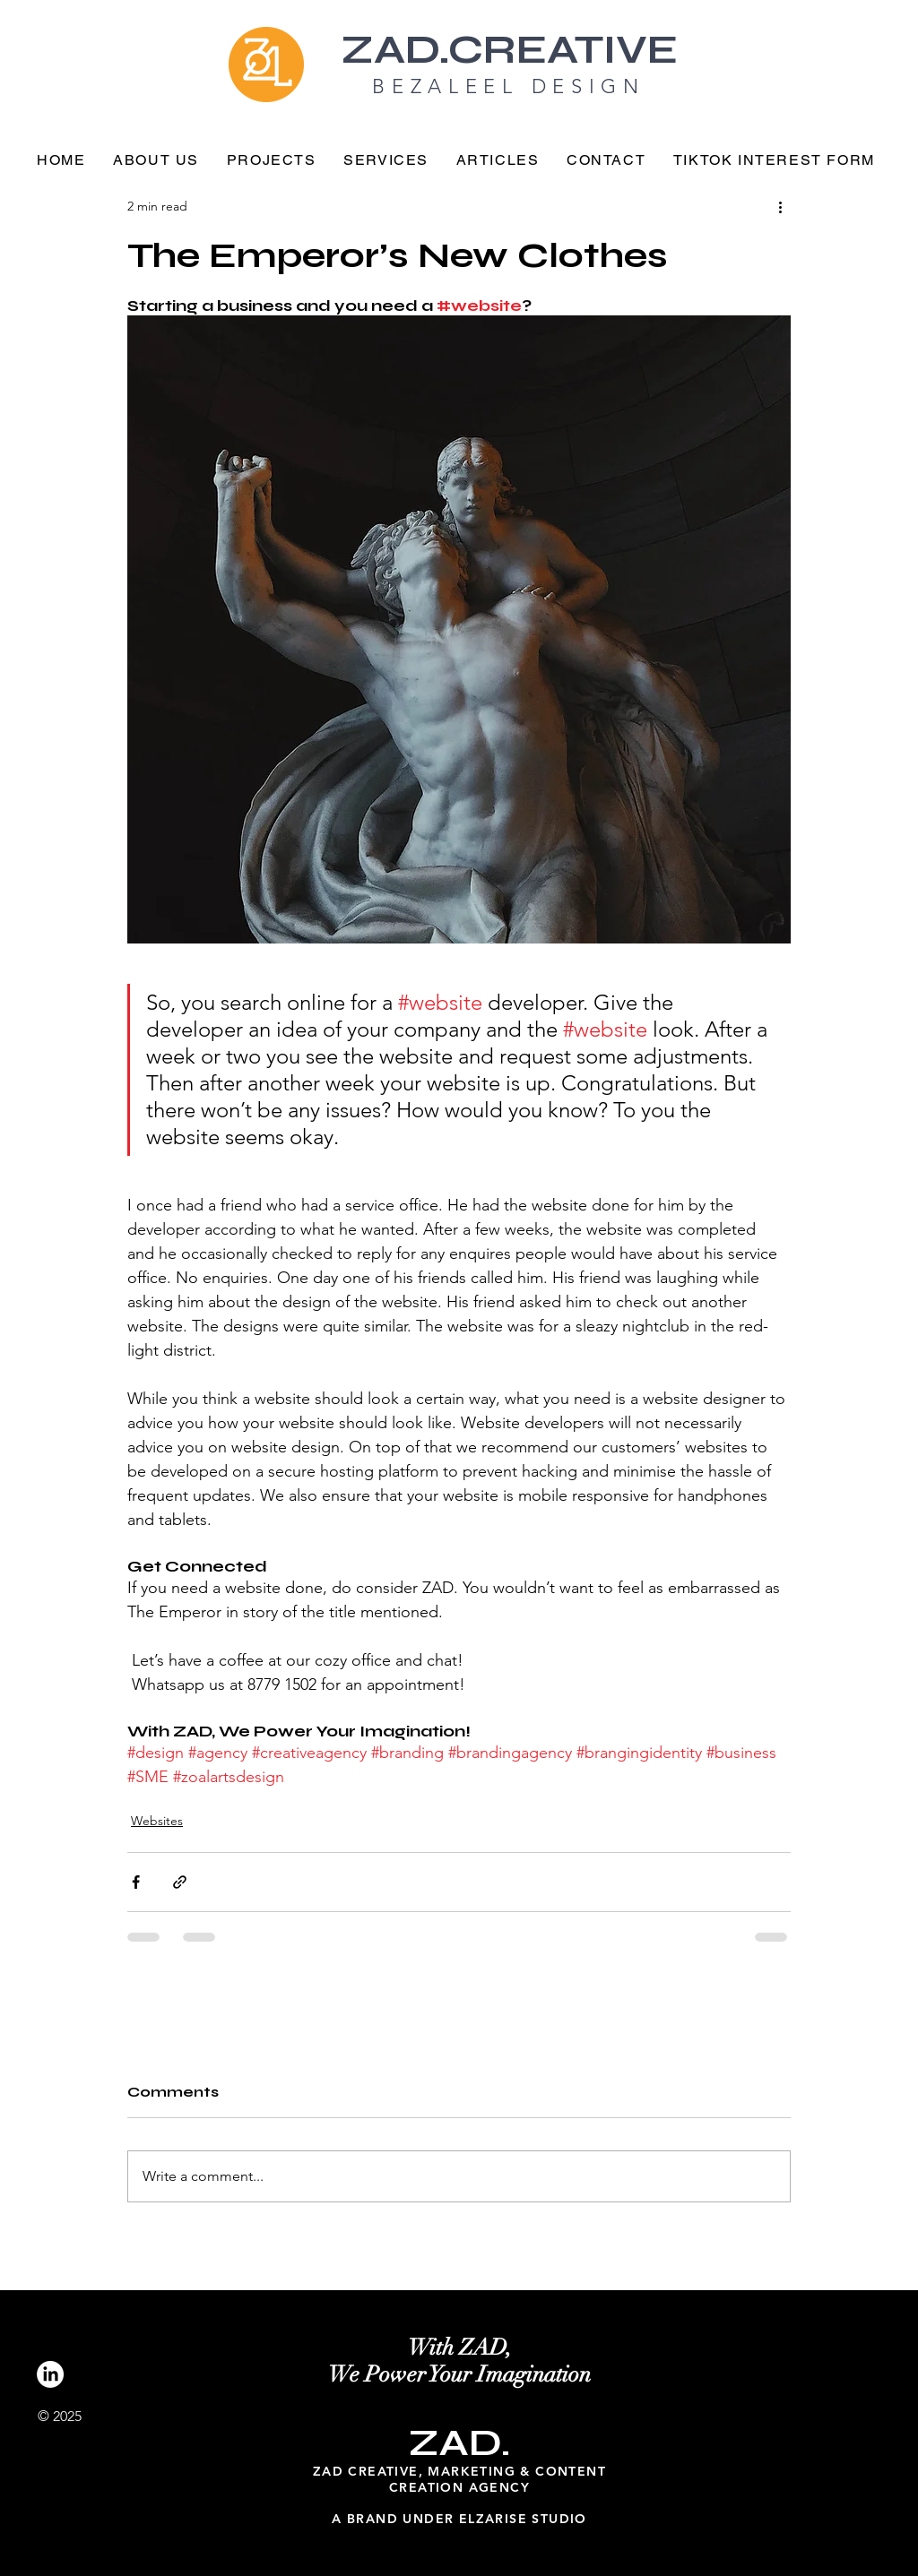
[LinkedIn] (50, 2374)
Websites (157, 1821)
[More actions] (780, 206)
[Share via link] (179, 1882)
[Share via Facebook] (135, 1882)
